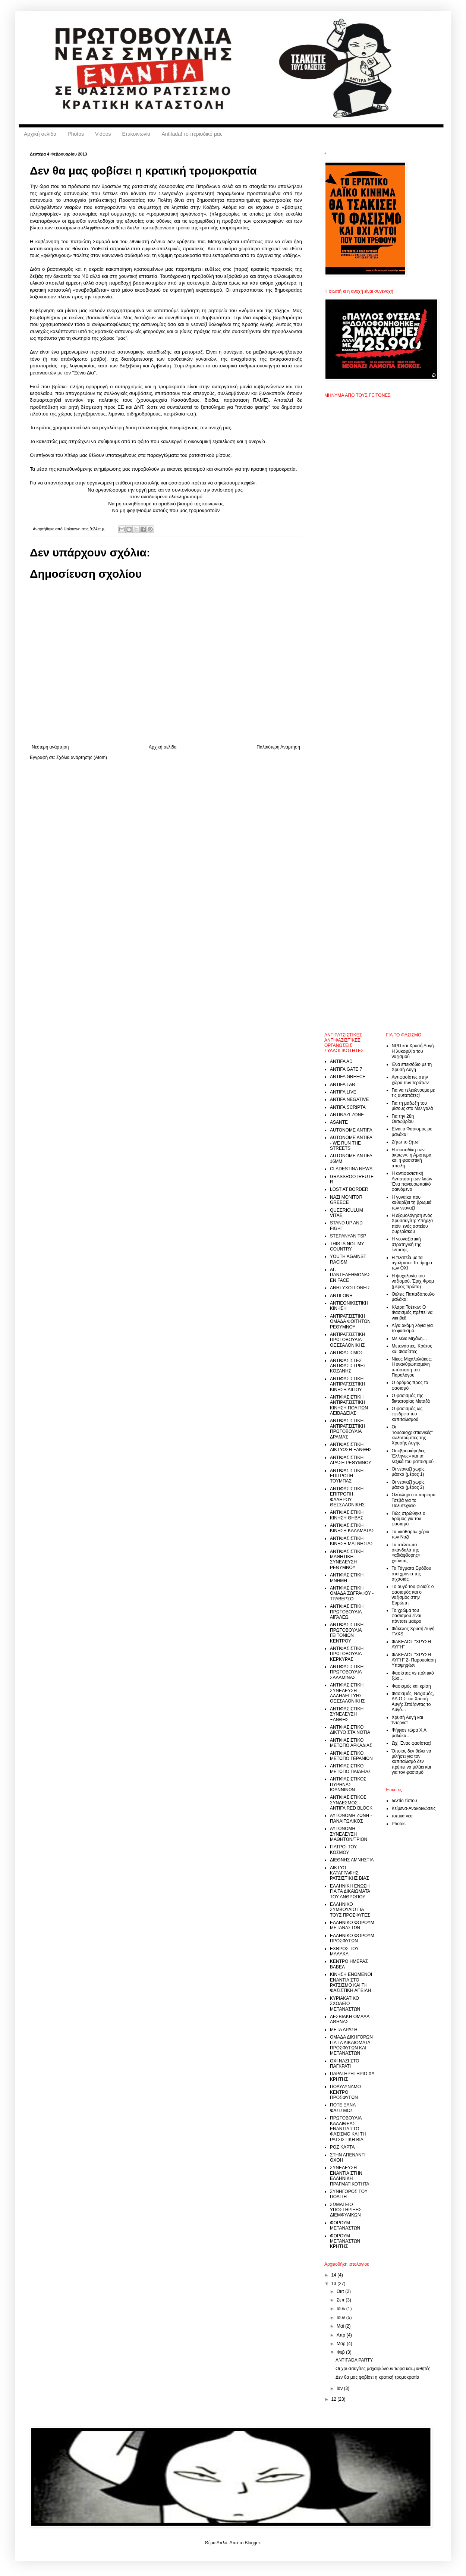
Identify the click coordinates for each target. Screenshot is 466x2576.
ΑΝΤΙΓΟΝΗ (341, 1295)
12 (334, 2399)
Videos (103, 134)
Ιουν (341, 2317)
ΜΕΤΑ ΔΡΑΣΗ (344, 2029)
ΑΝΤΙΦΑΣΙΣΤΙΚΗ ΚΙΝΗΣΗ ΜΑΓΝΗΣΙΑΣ (351, 1541)
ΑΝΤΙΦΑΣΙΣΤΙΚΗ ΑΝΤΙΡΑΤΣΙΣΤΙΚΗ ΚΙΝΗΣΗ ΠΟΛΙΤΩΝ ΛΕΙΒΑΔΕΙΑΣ (349, 1405)
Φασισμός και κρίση (411, 1686)
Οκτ (341, 2291)
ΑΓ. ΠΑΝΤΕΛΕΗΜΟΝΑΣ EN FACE (350, 1275)
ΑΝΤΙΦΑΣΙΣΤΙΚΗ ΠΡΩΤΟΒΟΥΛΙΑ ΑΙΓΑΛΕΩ (346, 1612)
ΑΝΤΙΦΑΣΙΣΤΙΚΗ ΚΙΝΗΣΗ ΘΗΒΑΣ (346, 1515)
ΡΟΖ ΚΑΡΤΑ (342, 2147)
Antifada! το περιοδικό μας (191, 134)
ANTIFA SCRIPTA (348, 1107)
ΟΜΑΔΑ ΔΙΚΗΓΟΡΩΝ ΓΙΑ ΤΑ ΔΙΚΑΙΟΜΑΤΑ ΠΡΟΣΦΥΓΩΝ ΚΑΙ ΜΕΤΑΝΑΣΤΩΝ (351, 2045)
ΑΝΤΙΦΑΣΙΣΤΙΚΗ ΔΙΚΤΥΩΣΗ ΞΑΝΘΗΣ (351, 1447)
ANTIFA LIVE (343, 1092)
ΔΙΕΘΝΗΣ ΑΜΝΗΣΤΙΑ (352, 1860)
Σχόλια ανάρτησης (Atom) (81, 757)
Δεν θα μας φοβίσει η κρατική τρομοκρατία (377, 2377)
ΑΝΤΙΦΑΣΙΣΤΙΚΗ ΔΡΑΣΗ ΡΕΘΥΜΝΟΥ (350, 1460)
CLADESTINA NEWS (351, 1168)
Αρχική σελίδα (40, 134)
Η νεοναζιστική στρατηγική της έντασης (406, 1244)
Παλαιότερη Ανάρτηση (278, 747)
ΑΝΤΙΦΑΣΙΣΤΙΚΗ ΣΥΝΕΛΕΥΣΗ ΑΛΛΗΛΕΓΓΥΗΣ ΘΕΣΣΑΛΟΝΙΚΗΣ (347, 1693)
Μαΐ (341, 2326)
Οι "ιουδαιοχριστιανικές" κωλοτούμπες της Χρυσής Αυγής (412, 1435)
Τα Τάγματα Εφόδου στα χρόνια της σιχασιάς (411, 1574)
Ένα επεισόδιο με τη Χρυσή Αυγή (412, 1067)
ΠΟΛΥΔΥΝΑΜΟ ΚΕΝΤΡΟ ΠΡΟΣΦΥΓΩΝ (345, 2092)
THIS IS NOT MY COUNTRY (347, 1246)
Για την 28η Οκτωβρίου (403, 1119)
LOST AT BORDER (349, 1189)
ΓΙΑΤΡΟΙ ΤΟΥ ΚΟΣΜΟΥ (343, 1849)
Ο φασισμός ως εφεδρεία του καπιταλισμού (407, 1414)
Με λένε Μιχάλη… (409, 1338)
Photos (75, 134)
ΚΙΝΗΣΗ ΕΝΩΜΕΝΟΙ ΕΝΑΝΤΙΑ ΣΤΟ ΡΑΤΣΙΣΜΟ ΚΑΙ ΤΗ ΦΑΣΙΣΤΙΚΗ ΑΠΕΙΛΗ (351, 1982)
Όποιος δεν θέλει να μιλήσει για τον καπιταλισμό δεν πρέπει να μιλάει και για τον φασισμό (411, 1761)
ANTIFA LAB (342, 1084)
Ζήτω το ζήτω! (406, 1142)
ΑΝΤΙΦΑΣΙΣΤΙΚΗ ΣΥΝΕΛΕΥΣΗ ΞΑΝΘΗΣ (346, 1714)
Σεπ (341, 2300)
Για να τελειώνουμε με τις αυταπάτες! (413, 1093)
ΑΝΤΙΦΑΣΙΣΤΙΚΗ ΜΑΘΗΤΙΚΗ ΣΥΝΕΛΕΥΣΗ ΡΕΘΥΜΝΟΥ (346, 1559)
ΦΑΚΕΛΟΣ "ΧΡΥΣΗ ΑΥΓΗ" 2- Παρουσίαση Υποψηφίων (414, 1660)
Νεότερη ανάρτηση (50, 747)
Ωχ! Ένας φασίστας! (411, 1743)
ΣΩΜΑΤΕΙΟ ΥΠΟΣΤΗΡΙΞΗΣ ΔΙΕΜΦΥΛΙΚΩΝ (346, 2210)
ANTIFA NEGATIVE (349, 1099)
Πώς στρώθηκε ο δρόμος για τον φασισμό (408, 1519)
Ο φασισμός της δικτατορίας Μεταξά (411, 1398)
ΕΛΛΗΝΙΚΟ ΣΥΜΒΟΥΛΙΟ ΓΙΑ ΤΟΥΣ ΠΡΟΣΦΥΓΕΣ (350, 1910)
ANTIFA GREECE (347, 1076)
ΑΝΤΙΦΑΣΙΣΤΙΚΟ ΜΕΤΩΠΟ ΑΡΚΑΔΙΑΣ (351, 1743)
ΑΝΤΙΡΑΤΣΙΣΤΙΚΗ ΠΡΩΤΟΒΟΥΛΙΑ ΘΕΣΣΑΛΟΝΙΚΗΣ (347, 1340)
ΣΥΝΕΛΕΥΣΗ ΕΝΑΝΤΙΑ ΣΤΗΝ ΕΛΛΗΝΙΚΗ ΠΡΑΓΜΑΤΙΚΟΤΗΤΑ (349, 2175)
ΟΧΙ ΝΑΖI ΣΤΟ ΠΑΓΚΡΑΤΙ (344, 2063)
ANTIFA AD (341, 1061)
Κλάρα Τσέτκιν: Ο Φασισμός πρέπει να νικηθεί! (412, 1313)
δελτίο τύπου (404, 1800)
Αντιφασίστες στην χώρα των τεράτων (410, 1079)
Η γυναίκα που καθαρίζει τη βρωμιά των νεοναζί (412, 1203)
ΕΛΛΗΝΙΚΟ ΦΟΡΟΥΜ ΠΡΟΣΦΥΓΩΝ (352, 1938)
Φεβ (341, 2352)
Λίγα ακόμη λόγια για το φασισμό (412, 1328)
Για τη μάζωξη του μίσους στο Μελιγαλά (412, 1106)
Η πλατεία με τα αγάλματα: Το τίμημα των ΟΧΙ (412, 1263)
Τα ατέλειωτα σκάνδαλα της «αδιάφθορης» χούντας (406, 1552)
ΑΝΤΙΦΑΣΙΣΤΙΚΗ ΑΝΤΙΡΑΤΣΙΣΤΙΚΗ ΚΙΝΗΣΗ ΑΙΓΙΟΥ (347, 1384)
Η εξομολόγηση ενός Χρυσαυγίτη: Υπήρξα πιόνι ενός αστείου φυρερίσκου (412, 1223)
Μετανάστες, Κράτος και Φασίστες (412, 1348)
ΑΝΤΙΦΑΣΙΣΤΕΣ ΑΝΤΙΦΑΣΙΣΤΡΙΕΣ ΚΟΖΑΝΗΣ (348, 1366)
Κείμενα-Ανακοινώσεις (414, 1808)
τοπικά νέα (402, 1816)
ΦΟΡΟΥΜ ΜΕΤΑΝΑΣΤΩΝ (345, 2225)
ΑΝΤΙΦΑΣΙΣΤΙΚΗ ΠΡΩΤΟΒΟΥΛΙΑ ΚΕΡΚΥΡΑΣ (346, 1654)
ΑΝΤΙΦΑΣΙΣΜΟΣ (346, 1352)
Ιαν (340, 2388)
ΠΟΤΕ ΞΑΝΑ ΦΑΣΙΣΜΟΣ (342, 2107)
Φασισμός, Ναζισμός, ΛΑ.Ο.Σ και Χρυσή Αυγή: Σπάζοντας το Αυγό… (413, 1701)
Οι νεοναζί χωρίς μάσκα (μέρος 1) (408, 1471)
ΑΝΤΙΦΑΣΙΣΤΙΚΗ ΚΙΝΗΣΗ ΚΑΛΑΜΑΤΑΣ (352, 1528)
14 (334, 2275)
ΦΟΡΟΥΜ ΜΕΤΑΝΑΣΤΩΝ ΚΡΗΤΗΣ (345, 2241)
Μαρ (342, 2343)
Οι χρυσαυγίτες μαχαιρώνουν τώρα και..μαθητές (383, 2368)
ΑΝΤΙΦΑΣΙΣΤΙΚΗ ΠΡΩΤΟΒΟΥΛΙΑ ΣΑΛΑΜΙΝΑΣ (346, 1672)
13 (334, 2283)
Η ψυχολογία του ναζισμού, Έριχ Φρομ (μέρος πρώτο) (413, 1281)
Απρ (341, 2335)
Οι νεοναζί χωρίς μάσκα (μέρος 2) (408, 1485)
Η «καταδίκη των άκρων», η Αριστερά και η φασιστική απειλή (412, 1157)
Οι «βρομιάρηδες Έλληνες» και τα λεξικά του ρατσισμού (413, 1456)
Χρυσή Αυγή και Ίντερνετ (407, 1720)
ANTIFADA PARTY (354, 2360)
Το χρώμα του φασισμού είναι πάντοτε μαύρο (406, 1616)
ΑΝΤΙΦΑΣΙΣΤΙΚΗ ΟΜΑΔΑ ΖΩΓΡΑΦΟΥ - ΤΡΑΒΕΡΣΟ (352, 1593)
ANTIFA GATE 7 (346, 1069)
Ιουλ (341, 2308)
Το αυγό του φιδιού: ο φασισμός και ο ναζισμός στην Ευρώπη (413, 1594)
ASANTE (339, 1122)
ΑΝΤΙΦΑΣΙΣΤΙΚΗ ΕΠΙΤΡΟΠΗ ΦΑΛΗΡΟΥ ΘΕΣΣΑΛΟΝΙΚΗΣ (347, 1496)
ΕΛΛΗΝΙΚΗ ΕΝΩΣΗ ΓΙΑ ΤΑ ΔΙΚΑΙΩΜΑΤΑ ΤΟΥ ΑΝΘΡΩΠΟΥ (350, 1891)
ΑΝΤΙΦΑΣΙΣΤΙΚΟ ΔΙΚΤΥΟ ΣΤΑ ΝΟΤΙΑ (350, 1730)
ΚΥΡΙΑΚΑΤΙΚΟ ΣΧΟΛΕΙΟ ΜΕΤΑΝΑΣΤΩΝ (345, 2004)
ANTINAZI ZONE (347, 1114)
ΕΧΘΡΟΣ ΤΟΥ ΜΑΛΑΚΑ (344, 1951)
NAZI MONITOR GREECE (346, 1200)
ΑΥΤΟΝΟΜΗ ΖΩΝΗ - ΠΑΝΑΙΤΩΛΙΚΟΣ (351, 1818)
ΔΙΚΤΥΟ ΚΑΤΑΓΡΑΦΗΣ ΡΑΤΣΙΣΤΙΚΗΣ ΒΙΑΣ (349, 1873)
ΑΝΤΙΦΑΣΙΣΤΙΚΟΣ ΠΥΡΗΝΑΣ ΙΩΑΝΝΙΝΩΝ (348, 1784)
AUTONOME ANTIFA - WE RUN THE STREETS (351, 1143)
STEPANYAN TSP (348, 1236)
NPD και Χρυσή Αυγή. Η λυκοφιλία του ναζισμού (413, 1051)
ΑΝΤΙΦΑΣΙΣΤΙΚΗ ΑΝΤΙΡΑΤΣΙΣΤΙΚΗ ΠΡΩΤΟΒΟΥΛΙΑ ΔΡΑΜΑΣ (347, 1428)
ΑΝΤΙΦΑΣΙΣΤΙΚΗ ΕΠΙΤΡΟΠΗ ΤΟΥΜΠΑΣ (346, 1476)
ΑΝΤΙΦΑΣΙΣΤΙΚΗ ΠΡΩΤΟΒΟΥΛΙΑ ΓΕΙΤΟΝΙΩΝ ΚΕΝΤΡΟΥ (346, 1632)
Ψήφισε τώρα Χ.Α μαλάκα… (409, 1733)
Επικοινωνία (136, 134)
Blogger (252, 2542)
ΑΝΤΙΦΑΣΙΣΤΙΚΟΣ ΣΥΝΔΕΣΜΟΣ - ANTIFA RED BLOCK (351, 1803)
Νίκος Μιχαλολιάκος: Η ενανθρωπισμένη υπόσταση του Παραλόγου (412, 1367)
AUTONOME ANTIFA (351, 1130)
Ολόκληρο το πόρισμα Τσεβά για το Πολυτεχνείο (414, 1500)
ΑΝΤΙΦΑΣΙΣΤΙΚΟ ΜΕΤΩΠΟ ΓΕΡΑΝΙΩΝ (351, 1756)
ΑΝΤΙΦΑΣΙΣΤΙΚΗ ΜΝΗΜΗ (346, 1577)
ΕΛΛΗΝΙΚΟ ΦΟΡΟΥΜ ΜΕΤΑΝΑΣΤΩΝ (352, 1925)
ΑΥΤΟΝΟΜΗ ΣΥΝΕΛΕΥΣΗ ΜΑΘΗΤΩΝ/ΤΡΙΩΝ (348, 1834)
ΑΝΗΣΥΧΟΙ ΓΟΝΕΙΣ (350, 1287)
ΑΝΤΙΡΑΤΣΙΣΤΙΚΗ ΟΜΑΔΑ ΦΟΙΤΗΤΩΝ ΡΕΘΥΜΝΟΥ (350, 1322)
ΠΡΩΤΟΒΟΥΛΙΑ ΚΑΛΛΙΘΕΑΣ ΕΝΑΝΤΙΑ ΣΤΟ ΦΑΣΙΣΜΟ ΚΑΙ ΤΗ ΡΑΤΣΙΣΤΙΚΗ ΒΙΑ (348, 2128)
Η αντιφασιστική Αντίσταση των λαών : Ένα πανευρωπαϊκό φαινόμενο (413, 1181)
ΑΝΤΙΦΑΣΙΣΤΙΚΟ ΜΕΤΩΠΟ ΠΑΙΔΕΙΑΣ (350, 1768)
